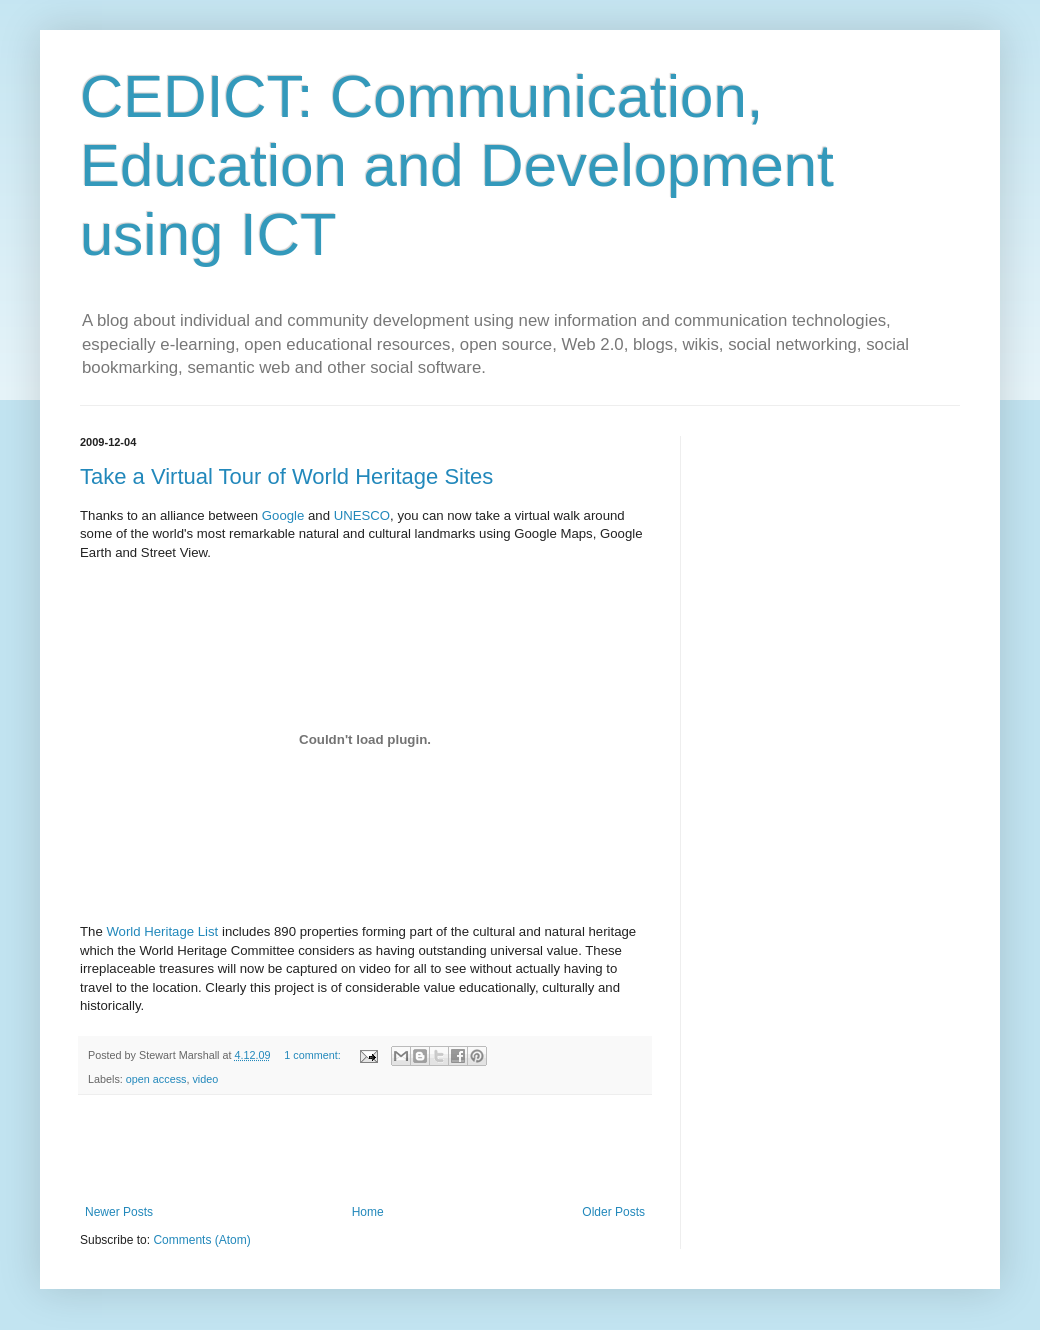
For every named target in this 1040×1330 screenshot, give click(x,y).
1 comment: (313, 1055)
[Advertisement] (365, 1150)
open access (156, 1079)
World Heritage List (162, 931)
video (205, 1079)
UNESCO (362, 515)
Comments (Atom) (201, 1240)
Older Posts (613, 1212)
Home (368, 1212)
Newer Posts (119, 1212)
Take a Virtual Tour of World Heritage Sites (286, 476)
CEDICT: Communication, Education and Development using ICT (457, 165)
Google (283, 515)
